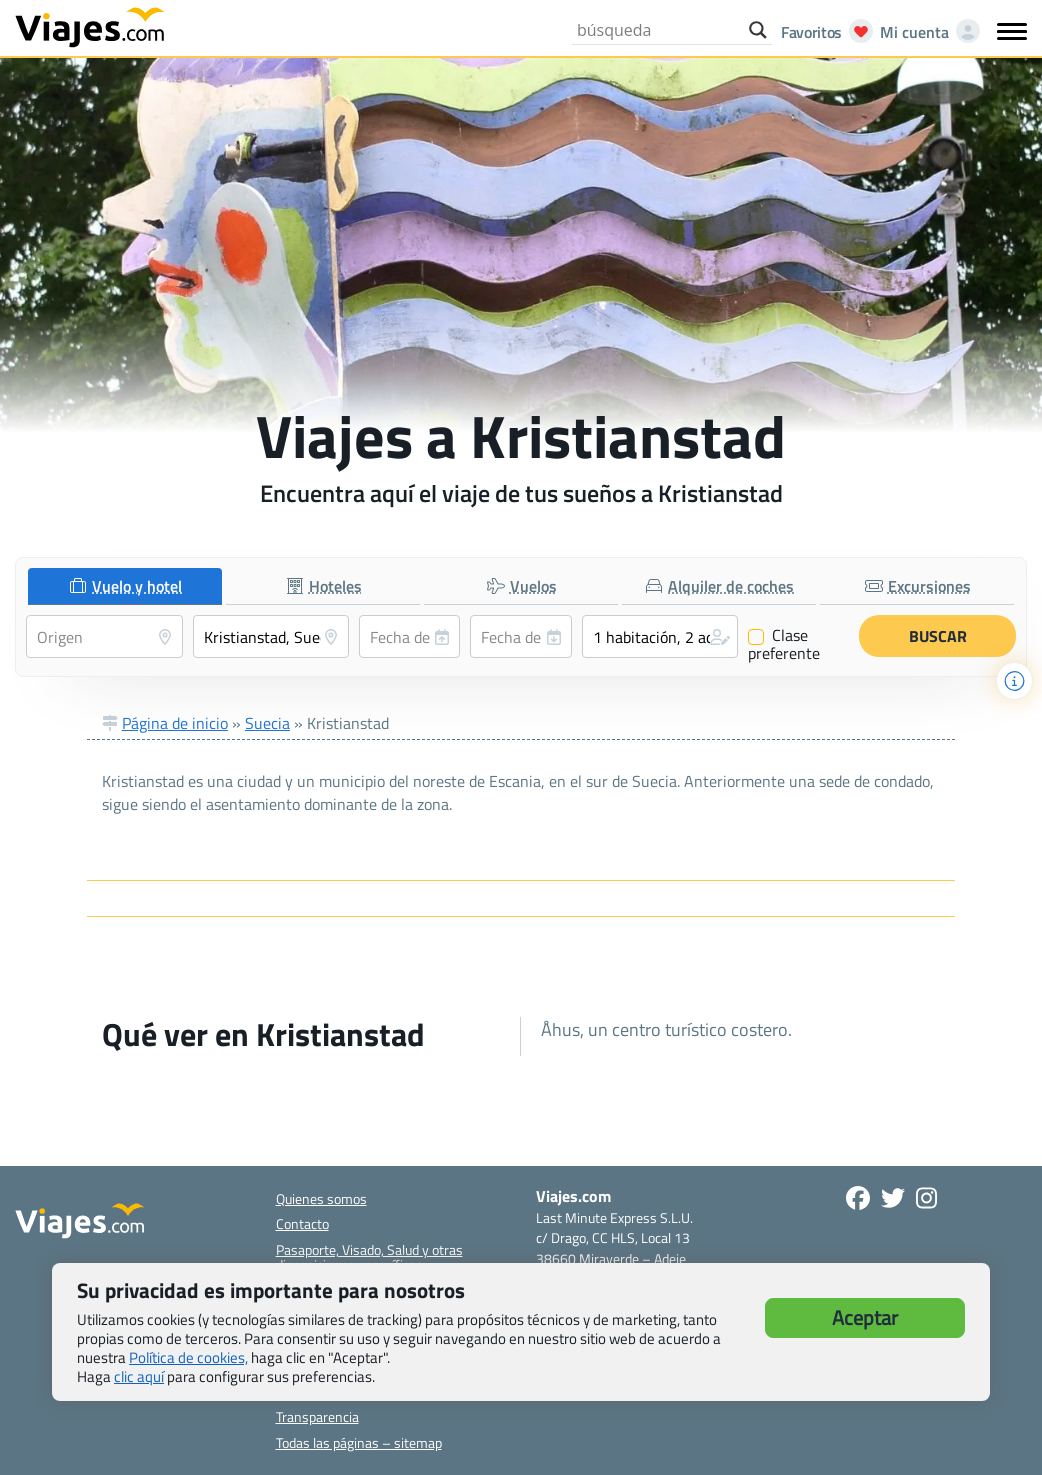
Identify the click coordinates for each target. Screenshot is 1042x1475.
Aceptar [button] (865, 1317)
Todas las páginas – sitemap (359, 1442)
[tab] (125, 586)
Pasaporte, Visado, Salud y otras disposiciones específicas (369, 1257)
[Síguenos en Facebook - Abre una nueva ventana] (858, 1198)
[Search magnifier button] (758, 30)
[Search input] (658, 30)
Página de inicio (175, 723)
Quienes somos (321, 1198)
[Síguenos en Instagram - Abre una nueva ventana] (926, 1198)
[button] (660, 636)
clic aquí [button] (139, 1376)
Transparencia (317, 1416)
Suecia (267, 723)
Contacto (302, 1223)
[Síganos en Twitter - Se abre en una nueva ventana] (893, 1198)
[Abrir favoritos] (821, 32)
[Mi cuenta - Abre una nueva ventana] (926, 32)
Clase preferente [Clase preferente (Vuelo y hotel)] (784, 644)
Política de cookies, (188, 1357)
